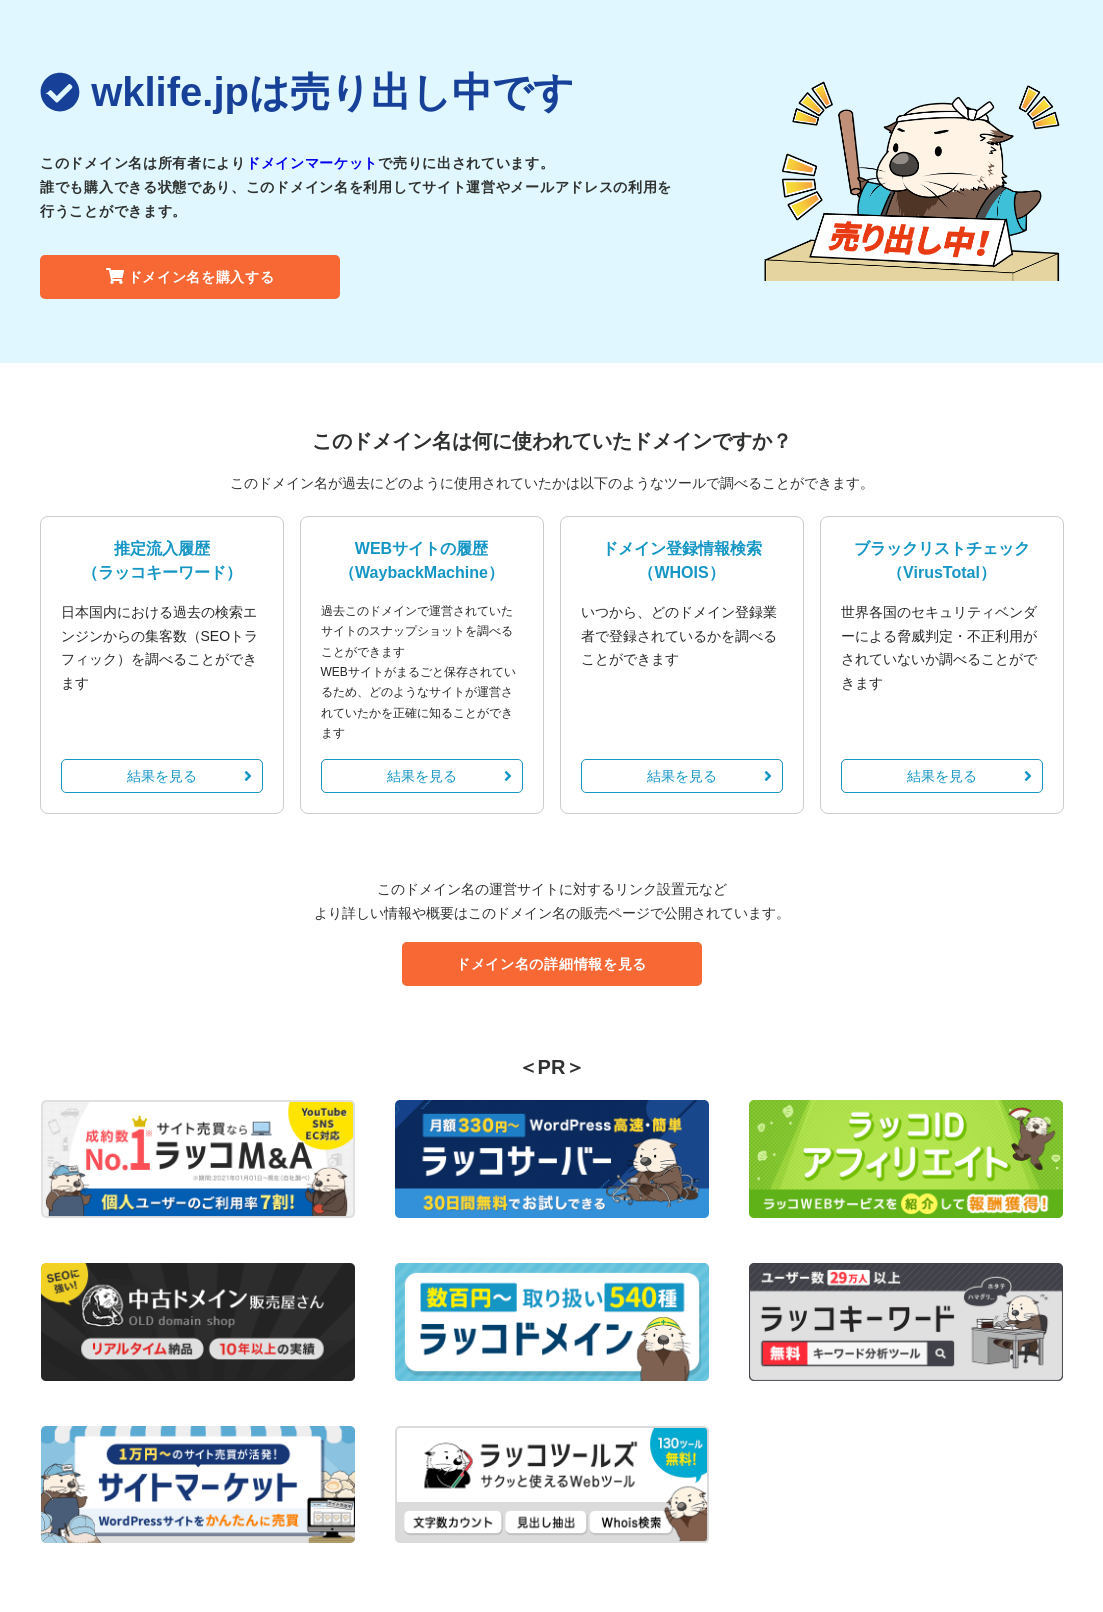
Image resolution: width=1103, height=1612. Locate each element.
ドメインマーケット (312, 163)
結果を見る (189, 776)
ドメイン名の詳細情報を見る (551, 964)
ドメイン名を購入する (190, 277)
